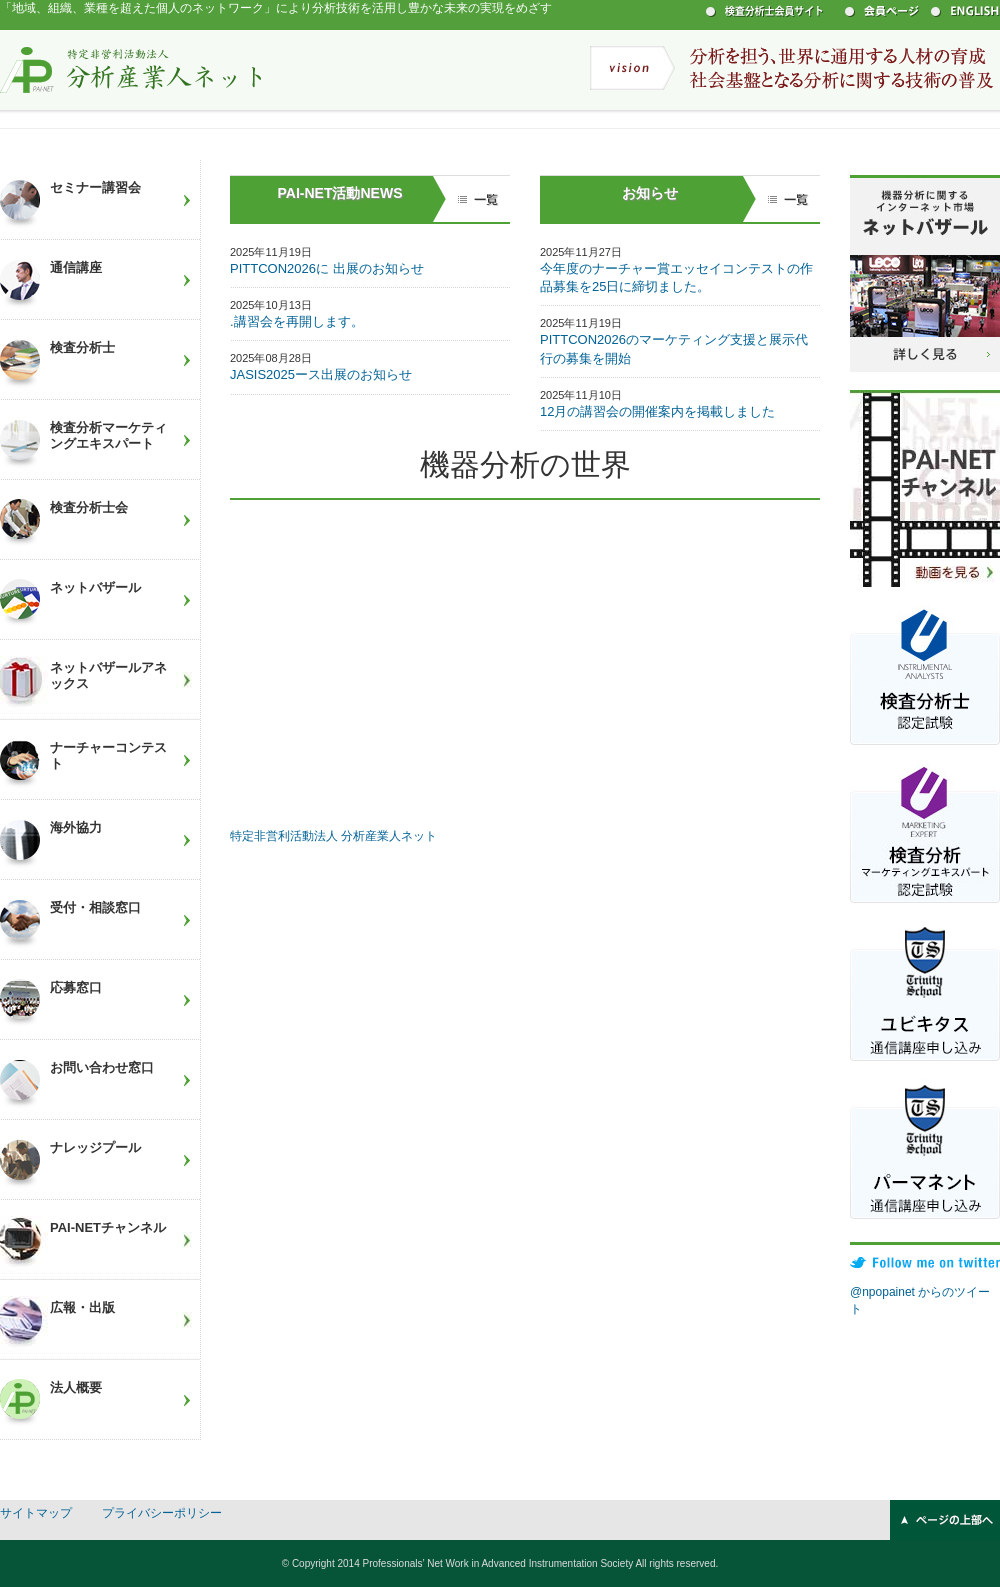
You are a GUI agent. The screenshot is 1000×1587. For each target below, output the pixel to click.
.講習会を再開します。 (297, 321)
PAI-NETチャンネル (108, 1227)
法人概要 (76, 1387)
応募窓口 (76, 987)
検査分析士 (82, 347)
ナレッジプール (95, 1147)
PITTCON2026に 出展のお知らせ (327, 268)
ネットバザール (95, 587)
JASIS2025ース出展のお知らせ (321, 374)
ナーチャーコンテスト (108, 755)
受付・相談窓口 (95, 907)
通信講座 (76, 267)
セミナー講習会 (95, 187)
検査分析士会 (89, 507)
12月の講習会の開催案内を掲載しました (657, 411)
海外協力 (76, 827)
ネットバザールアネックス (108, 675)
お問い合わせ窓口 (102, 1067)
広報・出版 (82, 1307)
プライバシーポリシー (162, 1513)
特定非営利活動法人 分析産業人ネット (131, 69)
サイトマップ (36, 1513)
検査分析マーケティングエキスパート (108, 435)
